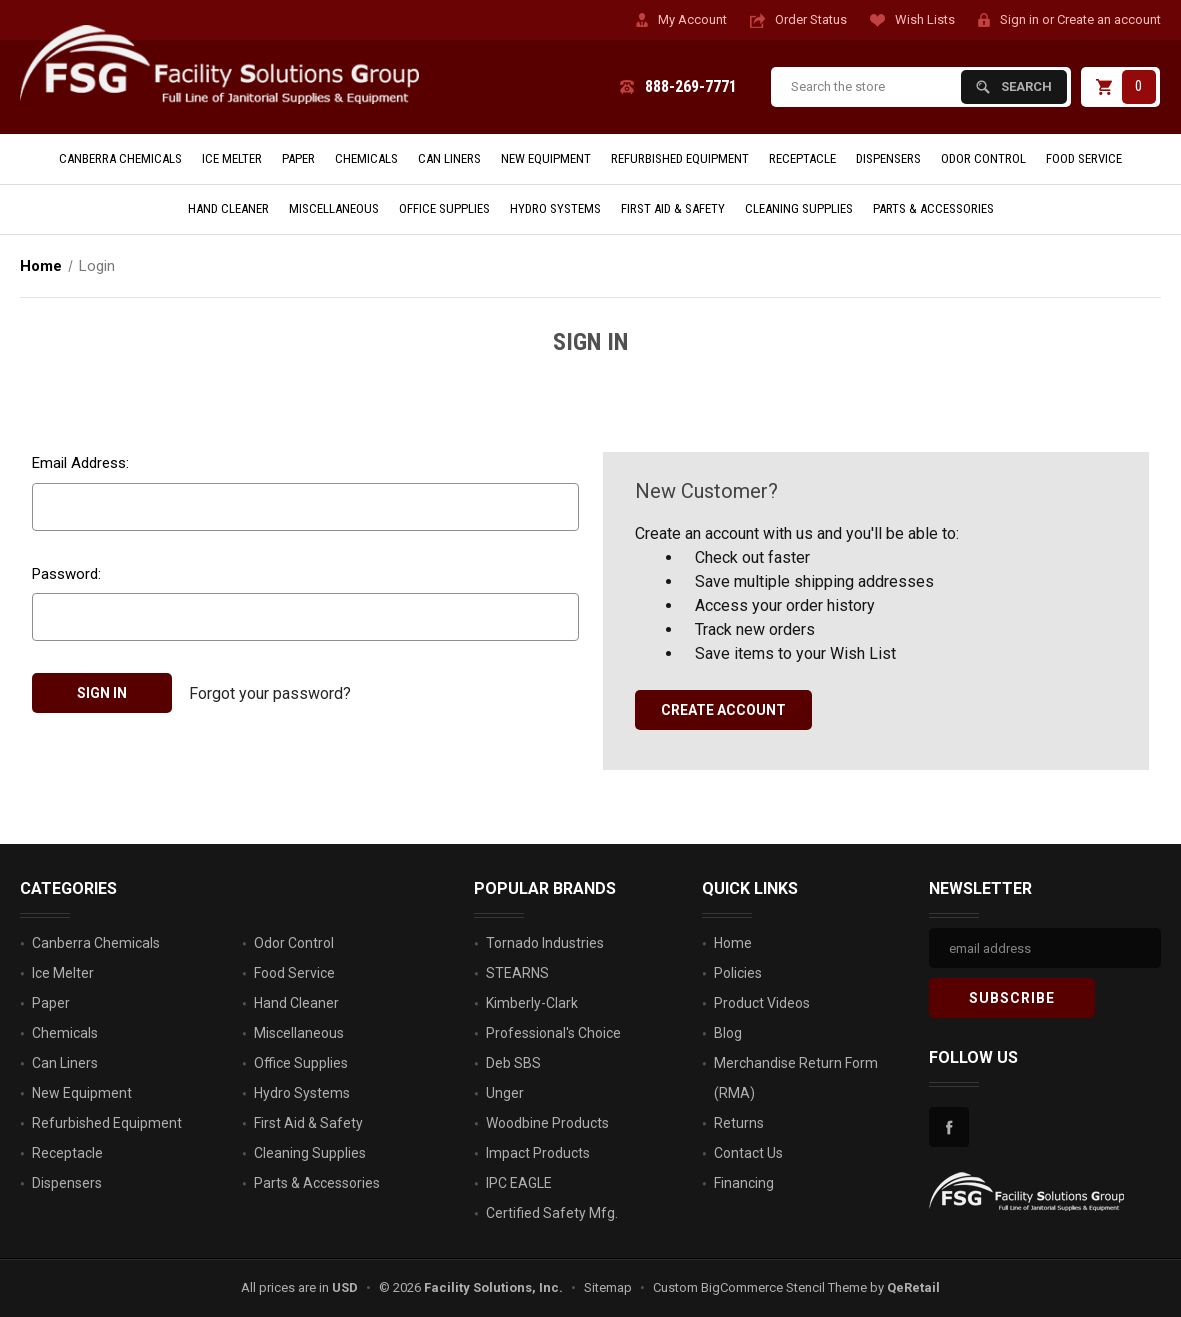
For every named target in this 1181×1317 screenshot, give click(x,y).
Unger (505, 1093)
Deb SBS (513, 1063)
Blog (728, 1033)
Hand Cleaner (228, 208)
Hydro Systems (555, 208)
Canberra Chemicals (120, 158)
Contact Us (748, 1153)
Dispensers (888, 158)
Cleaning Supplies (799, 208)
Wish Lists (925, 19)
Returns (739, 1123)
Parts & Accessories (933, 208)
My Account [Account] (692, 19)
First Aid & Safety (673, 208)
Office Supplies (444, 208)
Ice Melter (232, 158)
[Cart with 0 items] (1120, 87)
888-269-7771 (691, 86)
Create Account (723, 710)
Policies (738, 973)
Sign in (1019, 19)
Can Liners (449, 158)
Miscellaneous (334, 208)
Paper (298, 158)
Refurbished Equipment (680, 158)
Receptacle (802, 158)
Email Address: (80, 463)
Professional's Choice (553, 1033)
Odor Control (983, 158)
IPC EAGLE (519, 1183)
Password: (66, 574)
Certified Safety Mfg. (552, 1213)
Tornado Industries (545, 943)
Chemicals (366, 158)
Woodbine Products (547, 1123)
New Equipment (546, 158)
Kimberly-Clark (532, 1003)
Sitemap (608, 1287)
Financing (744, 1183)
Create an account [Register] (1109, 19)
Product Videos (762, 1003)
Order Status (811, 19)
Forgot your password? (270, 692)
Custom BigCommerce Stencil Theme (760, 1287)
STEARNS (517, 973)
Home (733, 943)
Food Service (1084, 158)
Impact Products (538, 1153)
